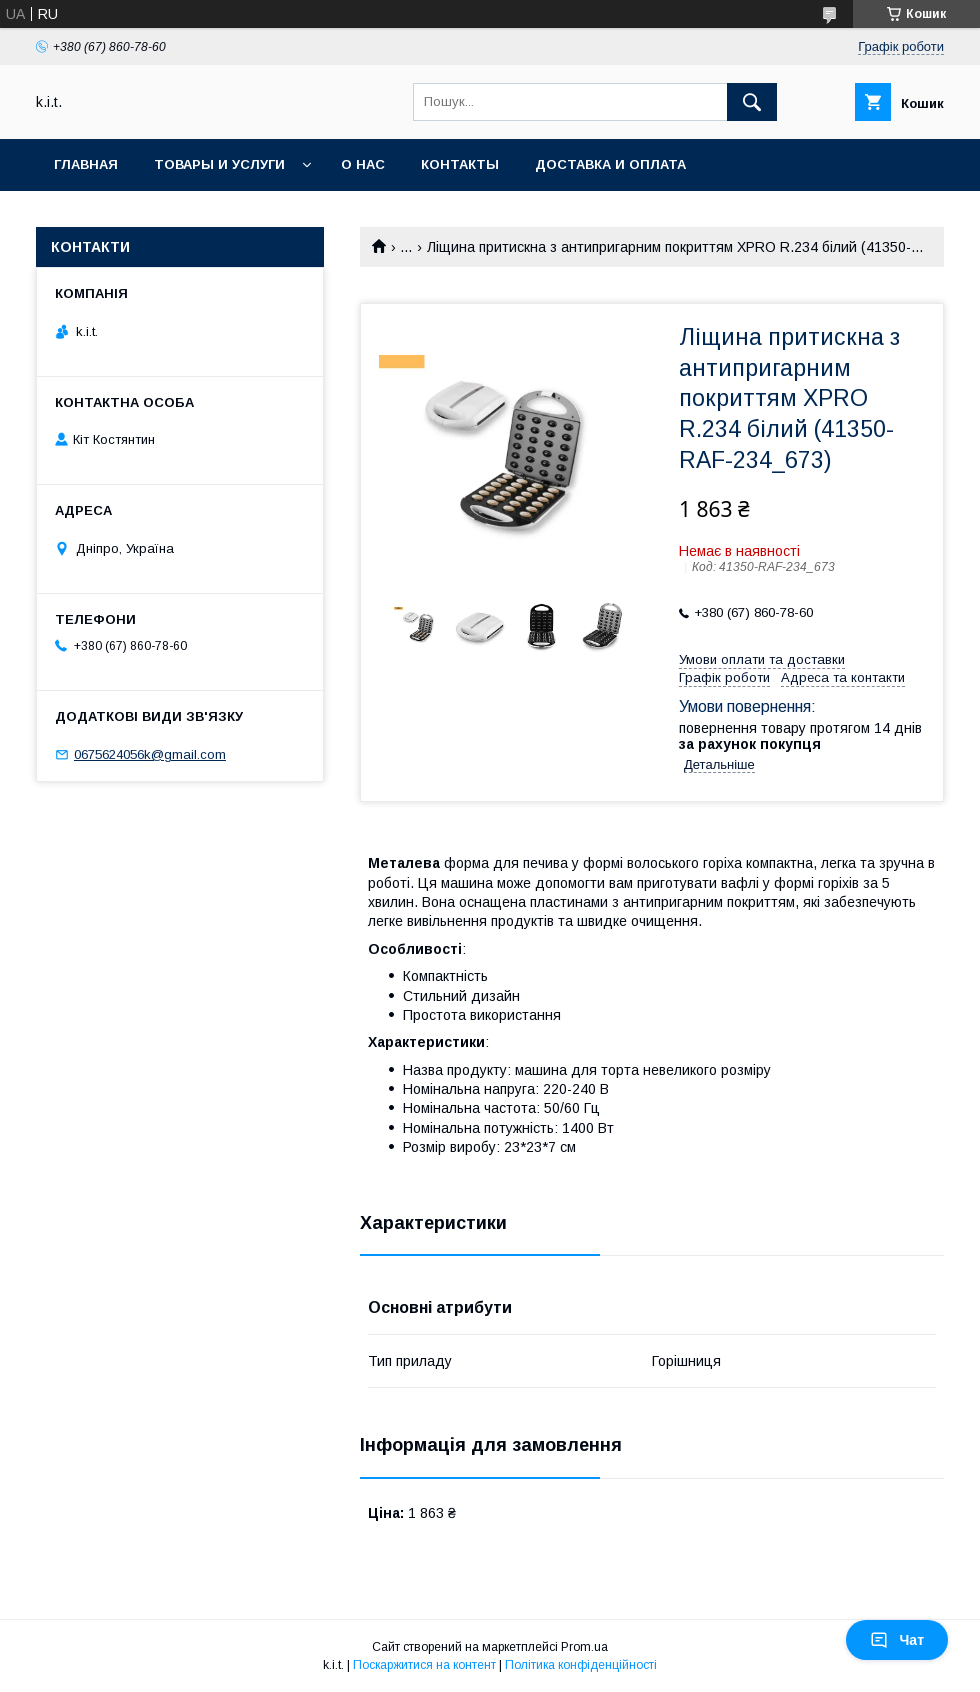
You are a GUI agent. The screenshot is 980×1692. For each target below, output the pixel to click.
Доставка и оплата (610, 164)
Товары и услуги (219, 164)
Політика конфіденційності (581, 1665)
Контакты (460, 164)
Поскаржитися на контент (424, 1665)
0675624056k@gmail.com (150, 754)
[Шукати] (752, 102)
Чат (897, 1640)
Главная (86, 164)
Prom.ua (584, 1647)
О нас (363, 164)
